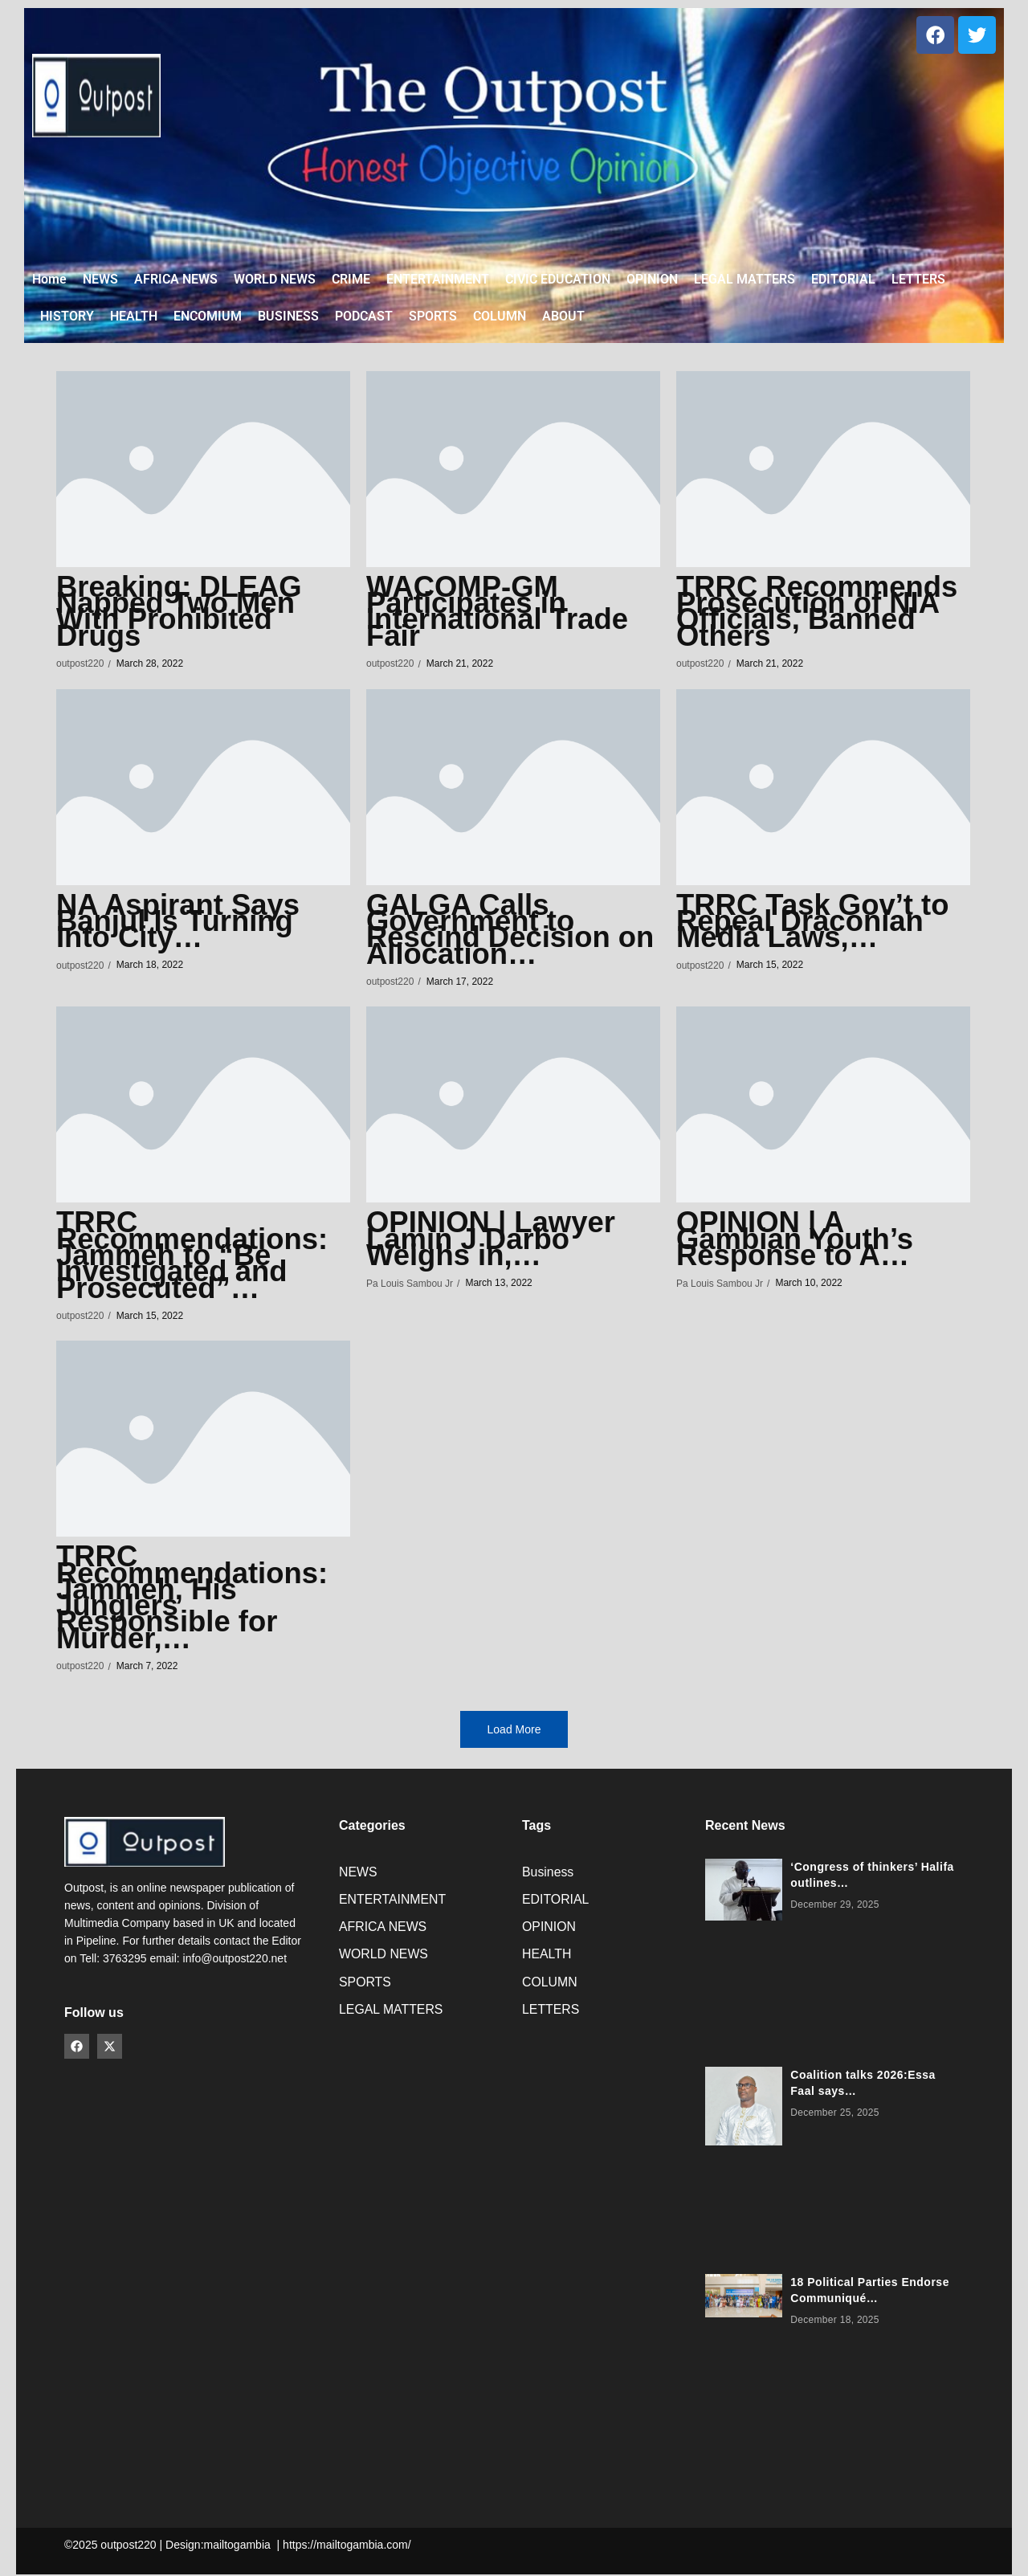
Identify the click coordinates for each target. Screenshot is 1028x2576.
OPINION (549, 1930)
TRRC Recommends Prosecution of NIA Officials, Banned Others (822, 614)
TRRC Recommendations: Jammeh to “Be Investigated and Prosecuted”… (198, 1258)
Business (548, 1874)
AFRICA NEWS (383, 1930)
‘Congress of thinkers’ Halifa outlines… (872, 1876)
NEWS (358, 1874)
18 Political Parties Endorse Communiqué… (869, 2291)
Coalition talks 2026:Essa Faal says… (863, 2084)
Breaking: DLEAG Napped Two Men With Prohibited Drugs (184, 614)
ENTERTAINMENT (393, 1902)
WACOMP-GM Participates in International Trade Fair (502, 614)
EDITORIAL (555, 1902)
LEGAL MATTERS (391, 2014)
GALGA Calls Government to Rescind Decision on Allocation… (493, 932)
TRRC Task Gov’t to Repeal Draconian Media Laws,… (818, 924)
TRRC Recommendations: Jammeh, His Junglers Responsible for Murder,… (198, 1599)
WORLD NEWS (384, 1958)
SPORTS (365, 1986)
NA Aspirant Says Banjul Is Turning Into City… (183, 924)
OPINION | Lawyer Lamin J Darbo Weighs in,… (496, 1242)
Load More (514, 1731)
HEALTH (547, 1958)
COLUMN (549, 1986)
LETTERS (551, 2014)
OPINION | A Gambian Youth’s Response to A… (800, 1242)
